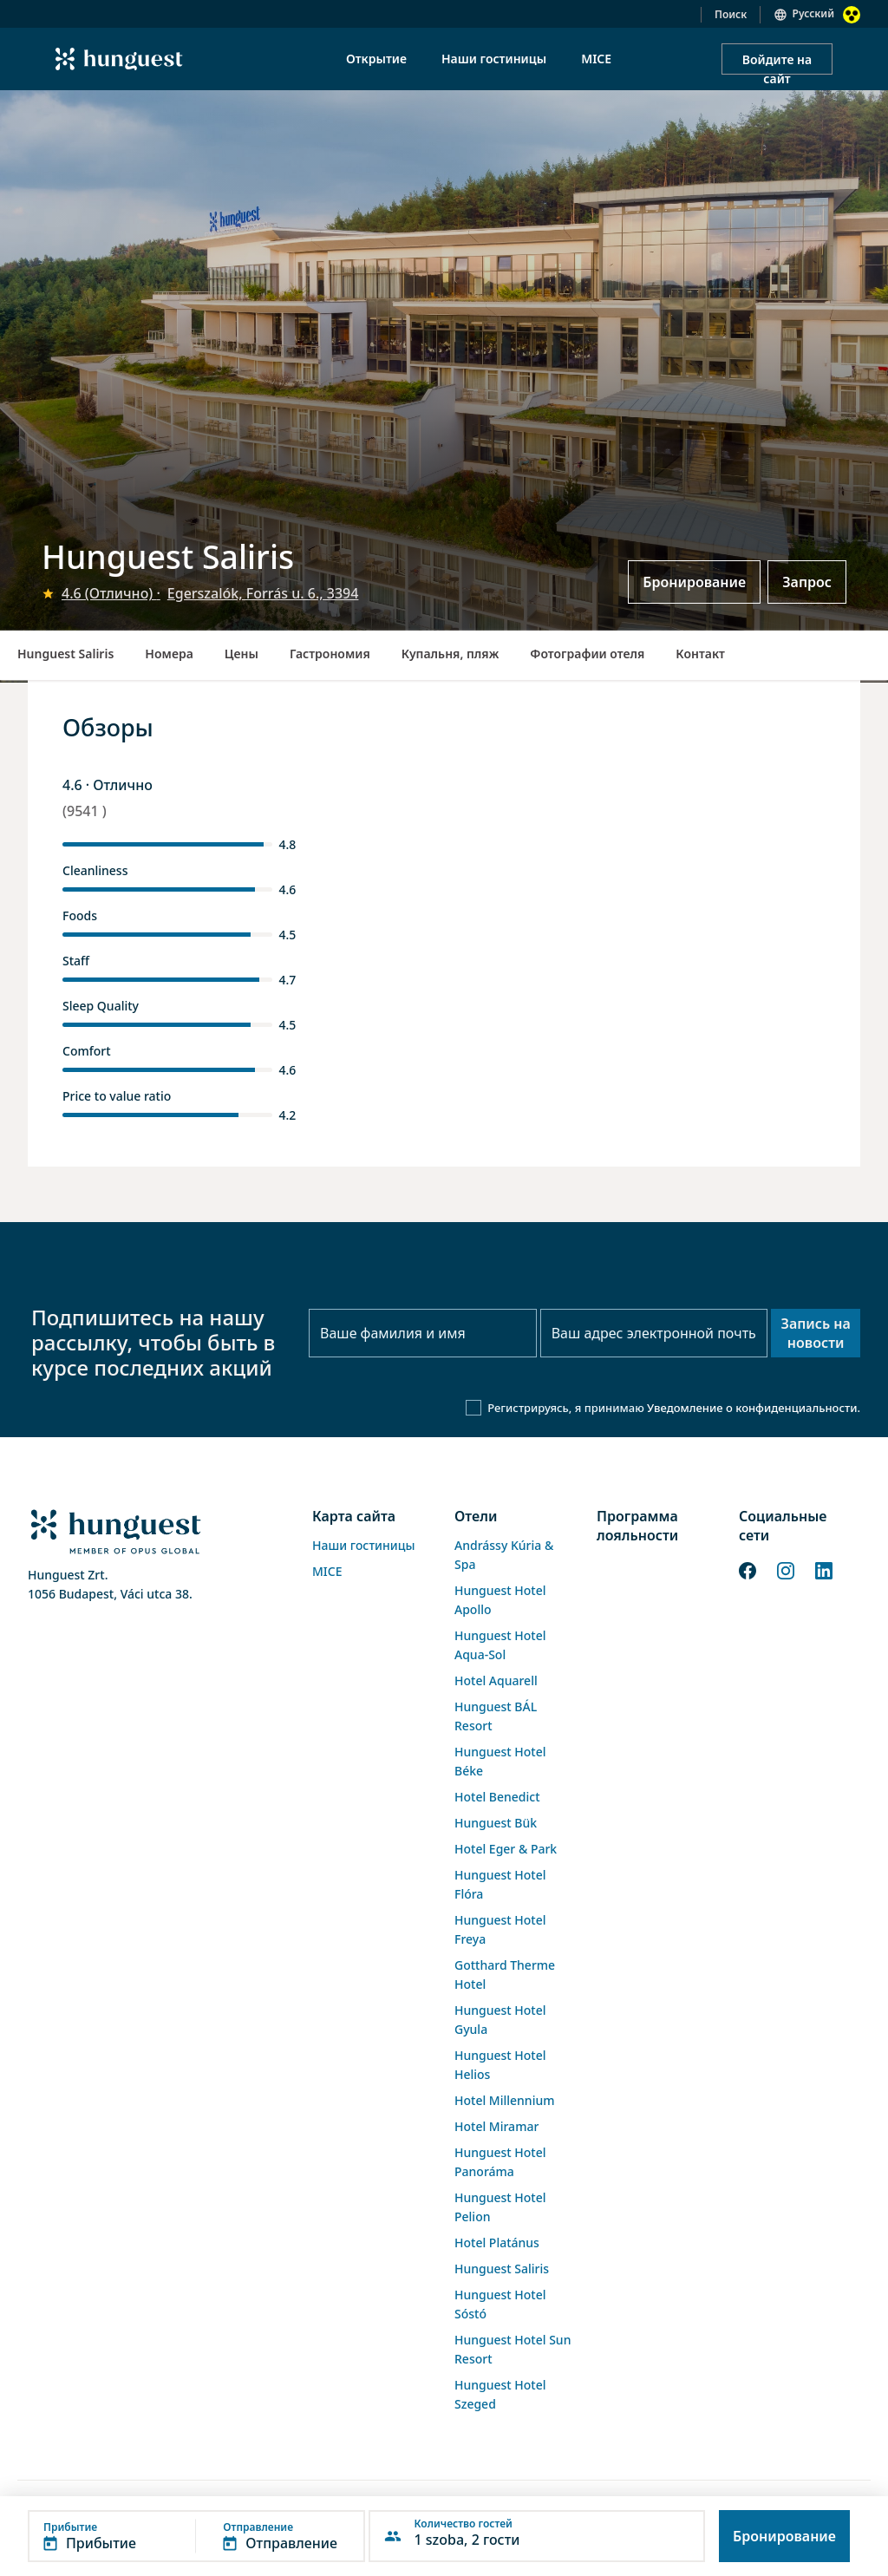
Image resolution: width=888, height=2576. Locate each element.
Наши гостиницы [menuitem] (493, 58)
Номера (169, 653)
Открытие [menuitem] (376, 58)
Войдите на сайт (777, 63)
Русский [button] (813, 13)
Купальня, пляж (451, 653)
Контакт (700, 653)
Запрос (807, 582)
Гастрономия (330, 653)
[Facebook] (747, 1569)
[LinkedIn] (823, 1569)
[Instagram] (785, 1569)
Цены (241, 653)
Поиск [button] (731, 14)
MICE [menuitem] (596, 58)
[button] (196, 2536)
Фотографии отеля (587, 653)
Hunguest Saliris (65, 653)
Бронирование (694, 582)
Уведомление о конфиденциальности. (753, 1407)
